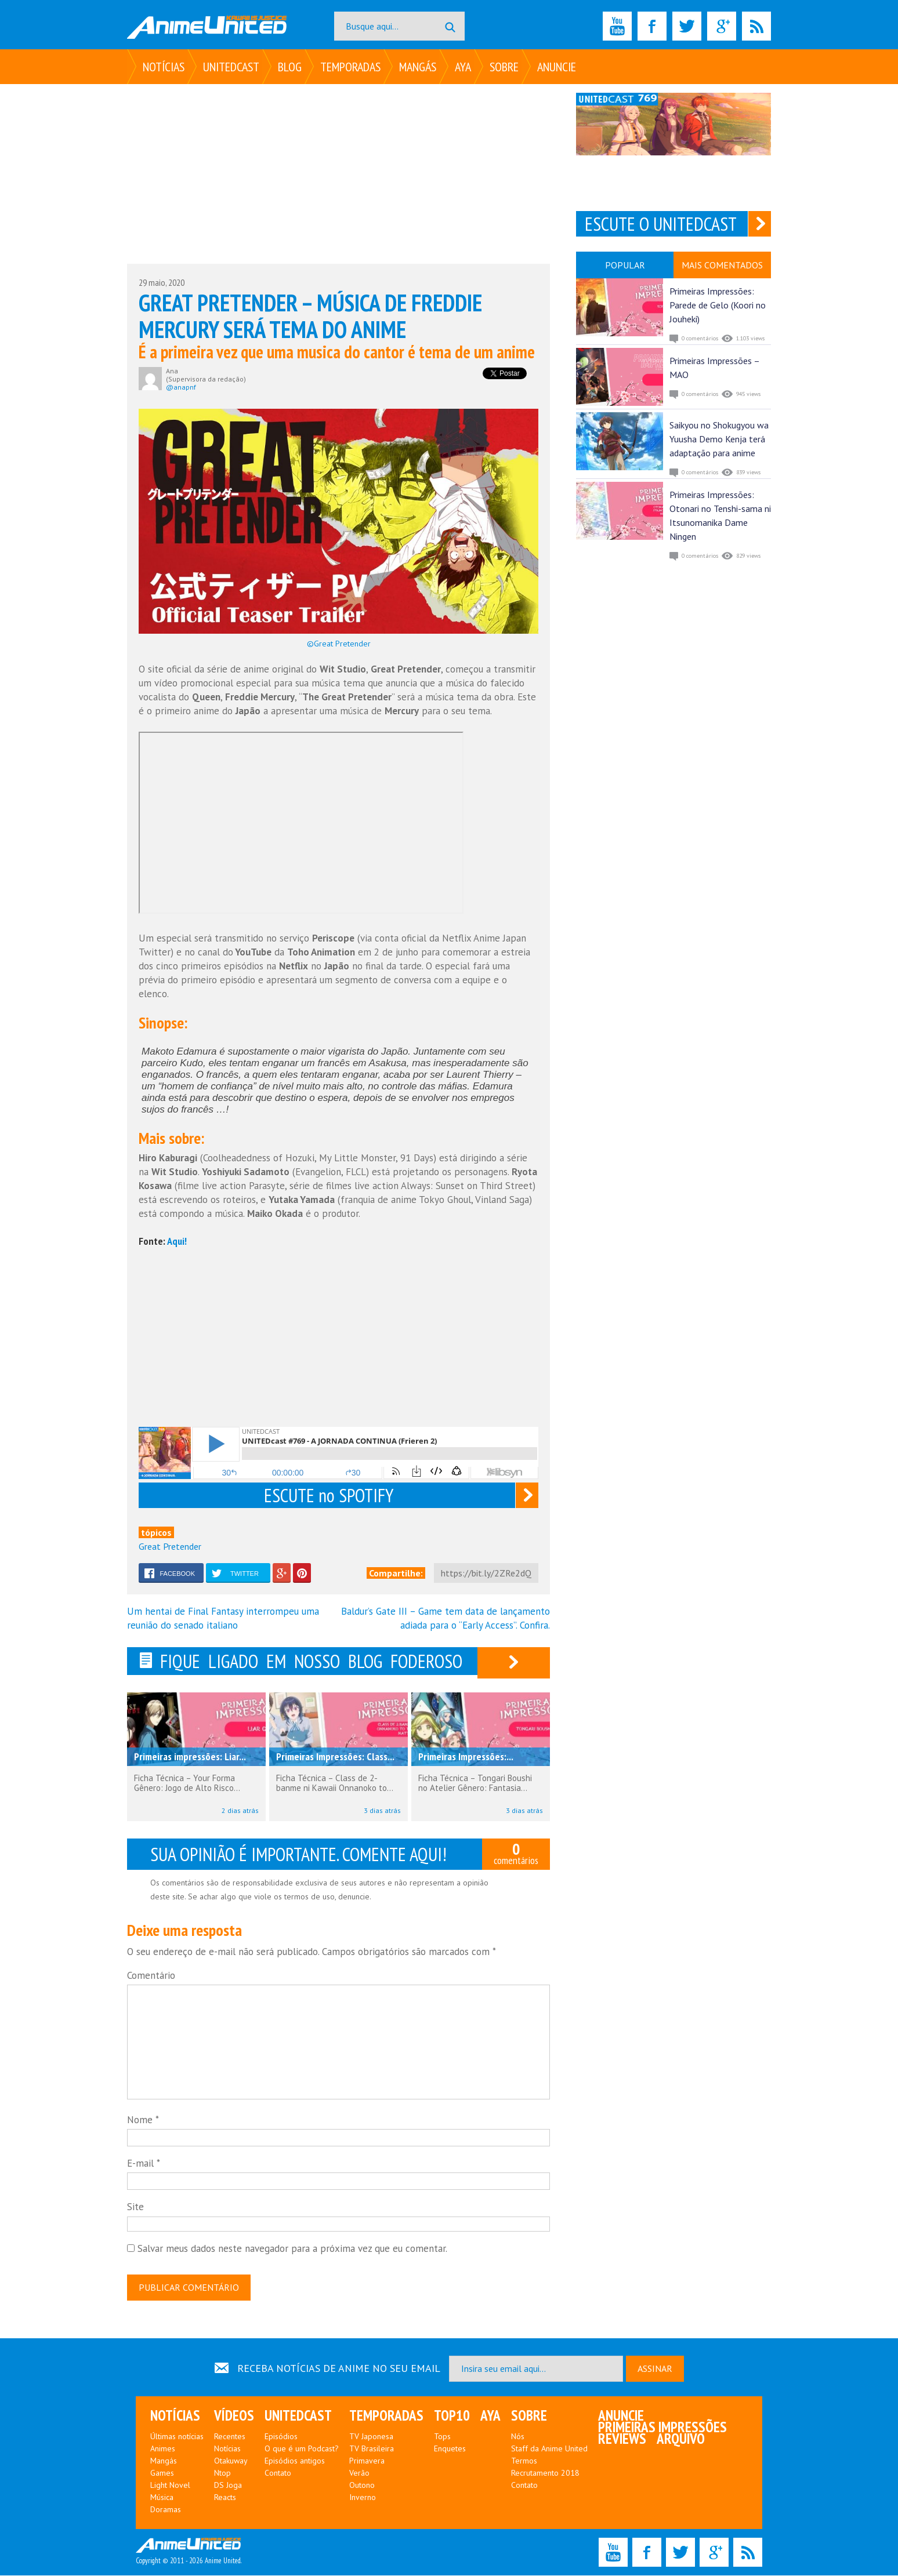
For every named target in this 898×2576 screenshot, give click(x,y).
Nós (517, 2437)
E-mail (143, 2166)
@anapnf (181, 387)
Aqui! (177, 1241)
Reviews (622, 2439)
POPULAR (625, 265)
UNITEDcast (231, 67)
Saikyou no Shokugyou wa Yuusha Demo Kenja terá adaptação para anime (719, 439)
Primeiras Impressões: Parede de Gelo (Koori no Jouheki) (717, 305)
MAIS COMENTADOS (722, 265)
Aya (463, 67)
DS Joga (228, 2485)
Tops (442, 2437)
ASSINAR (655, 2369)
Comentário (151, 1978)
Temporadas (350, 67)
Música (161, 2498)
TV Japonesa (371, 2437)
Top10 (452, 2416)
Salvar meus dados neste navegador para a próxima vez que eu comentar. (292, 2251)
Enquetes (450, 2449)
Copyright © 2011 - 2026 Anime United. (188, 2552)
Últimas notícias (177, 2437)
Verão (359, 2473)
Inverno (362, 2498)
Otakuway (231, 2461)
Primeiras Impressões (662, 2427)
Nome (143, 2123)
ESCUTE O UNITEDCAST (661, 224)
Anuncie (556, 67)
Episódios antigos (295, 2461)
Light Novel (170, 2485)
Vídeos (234, 2416)
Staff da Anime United (549, 2449)
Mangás (417, 67)
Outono (362, 2485)
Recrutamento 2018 (545, 2473)
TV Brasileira (371, 2449)
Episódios (281, 2437)
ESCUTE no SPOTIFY (328, 1495)
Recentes (229, 2437)
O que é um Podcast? (302, 2449)
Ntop (222, 2473)
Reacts (225, 2498)
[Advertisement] (338, 174)
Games (162, 2473)
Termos (524, 2461)
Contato (278, 2473)
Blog (290, 67)
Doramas (165, 2510)
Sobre (504, 67)
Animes (162, 2449)
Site (135, 2210)
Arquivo (681, 2439)
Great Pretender (170, 1546)
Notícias (163, 67)
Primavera (367, 2461)
